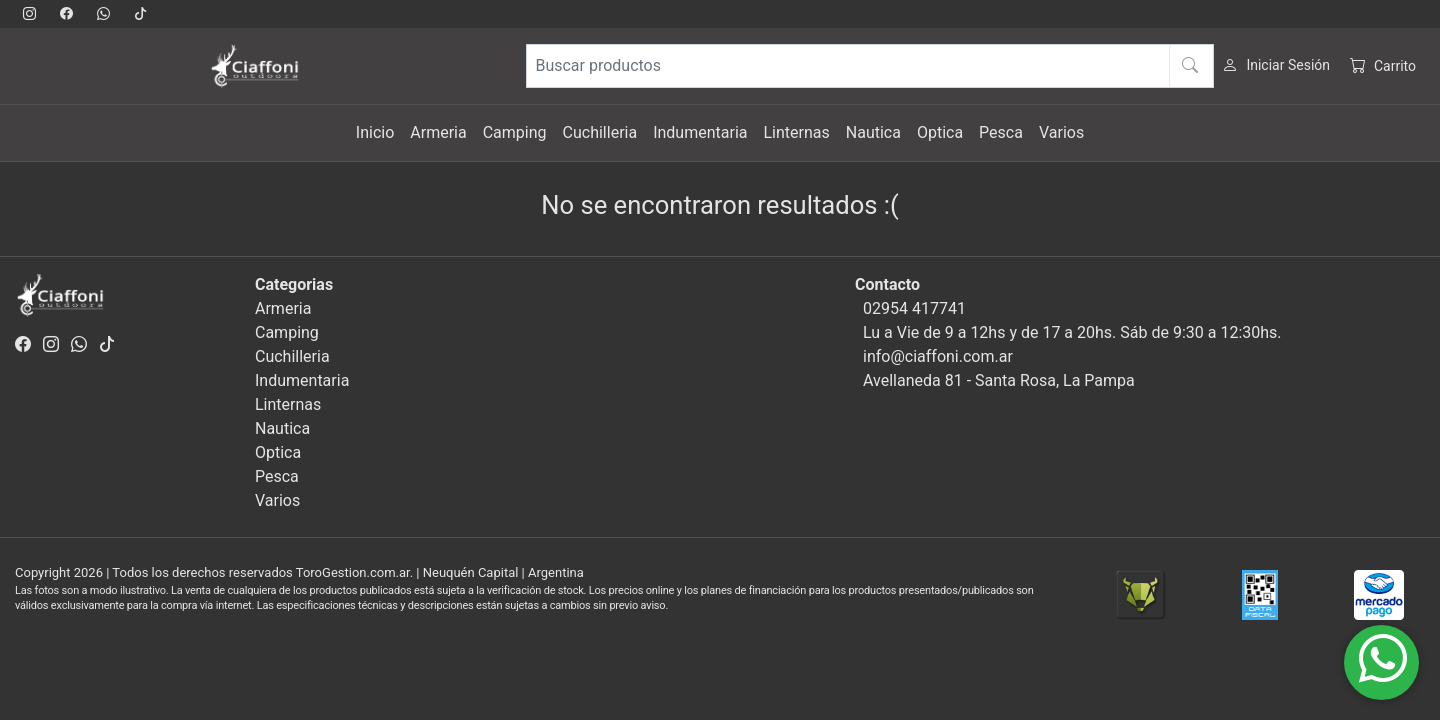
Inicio (375, 132)
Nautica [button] (873, 132)
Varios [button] (1061, 132)
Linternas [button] (796, 132)
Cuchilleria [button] (600, 132)
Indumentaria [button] (700, 132)
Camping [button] (515, 132)
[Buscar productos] (870, 66)
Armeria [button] (438, 132)
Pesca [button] (1001, 132)
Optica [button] (940, 132)
